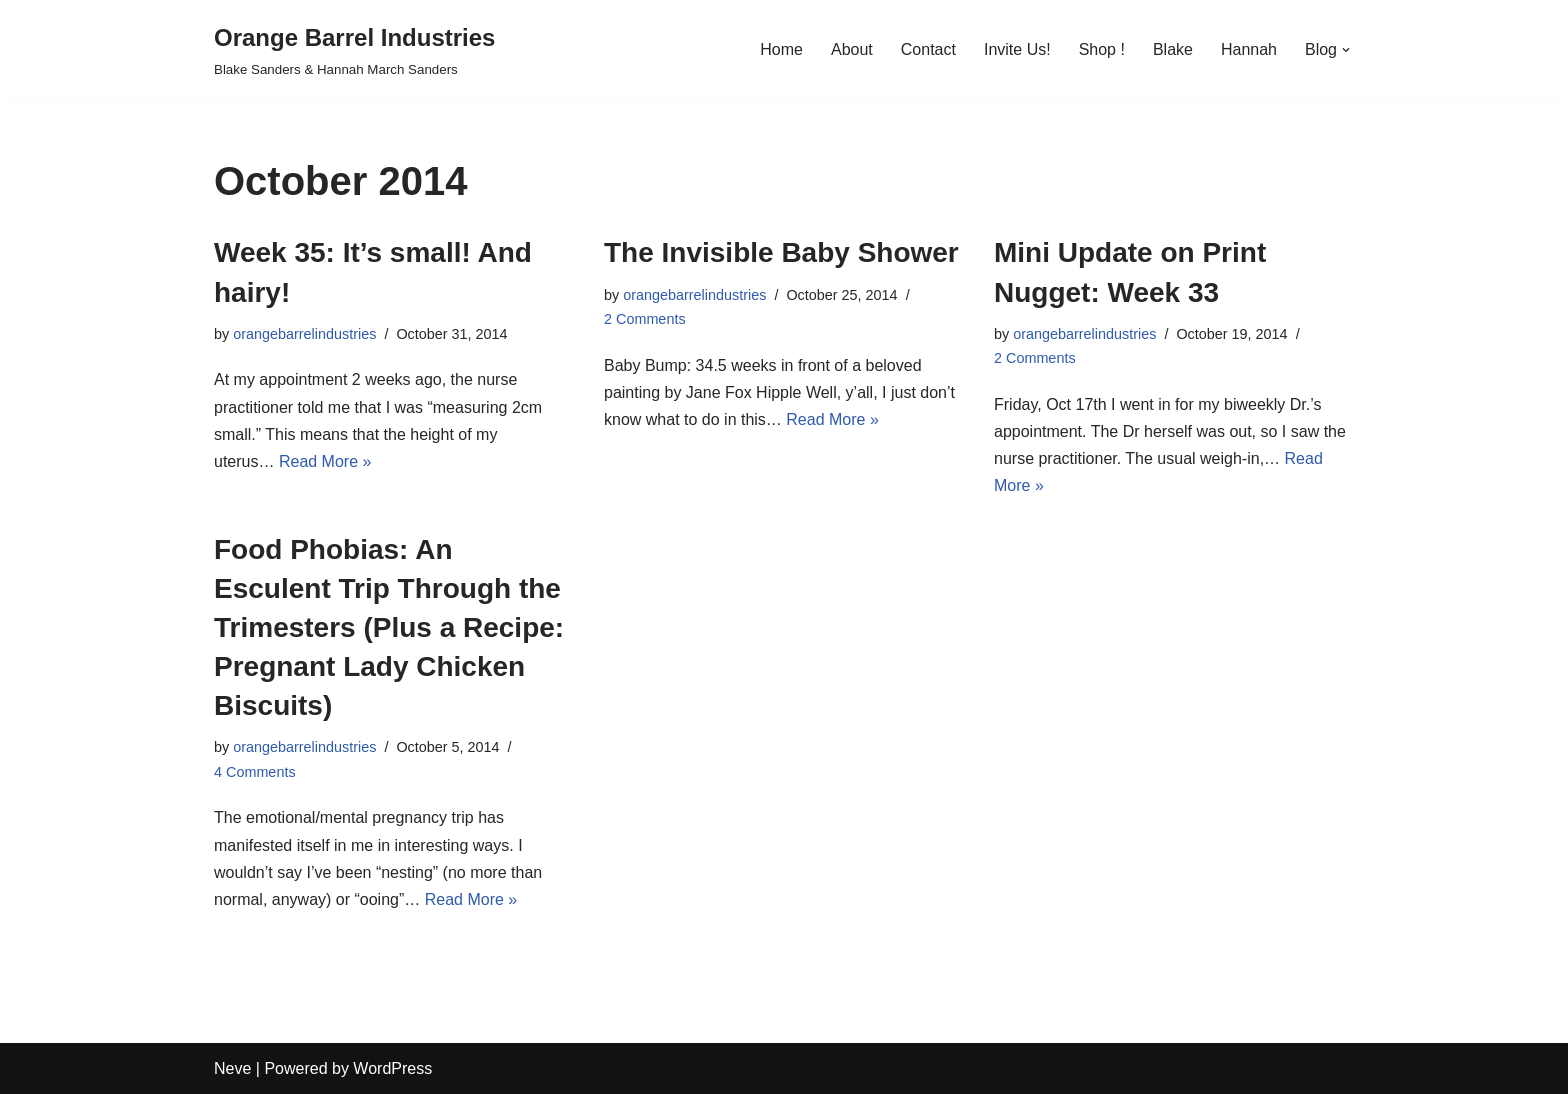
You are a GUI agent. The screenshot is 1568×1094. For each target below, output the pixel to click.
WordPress (392, 1068)
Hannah (1249, 49)
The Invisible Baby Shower (781, 252)
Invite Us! (1017, 49)
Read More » (325, 461)
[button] (1346, 50)
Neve (232, 1068)
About (852, 49)
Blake (1173, 49)
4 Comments (255, 772)
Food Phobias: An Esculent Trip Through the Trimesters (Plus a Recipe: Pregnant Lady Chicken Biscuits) (389, 628)
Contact (928, 49)
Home (781, 49)
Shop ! (1102, 49)
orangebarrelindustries (304, 334)
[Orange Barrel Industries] (354, 49)
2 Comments (645, 319)
